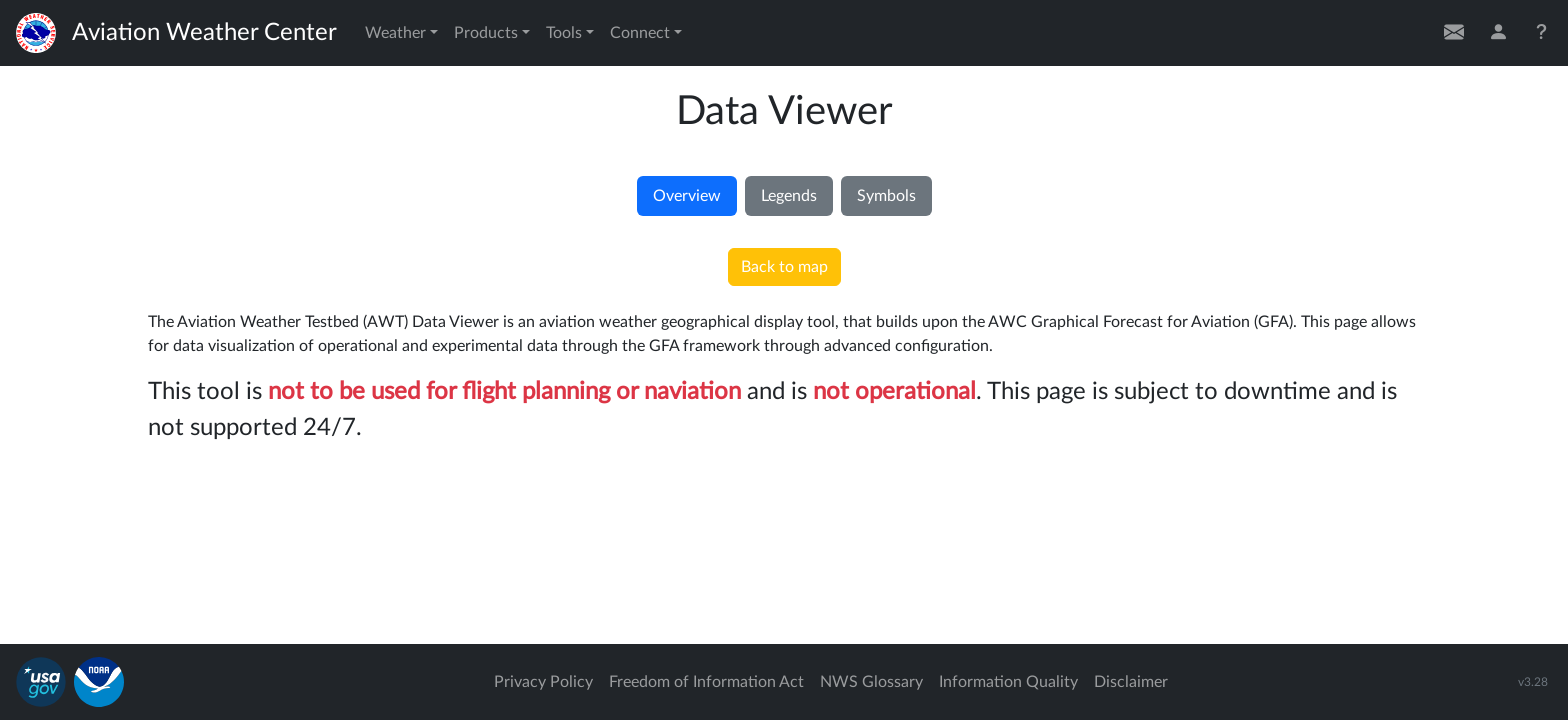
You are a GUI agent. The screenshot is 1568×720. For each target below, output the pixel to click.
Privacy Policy (543, 682)
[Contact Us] (1454, 33)
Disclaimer (1131, 682)
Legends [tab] (789, 196)
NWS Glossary (871, 682)
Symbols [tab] (886, 196)
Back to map (784, 267)
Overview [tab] (687, 196)
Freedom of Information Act (706, 682)
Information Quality (1008, 682)
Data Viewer (784, 112)
